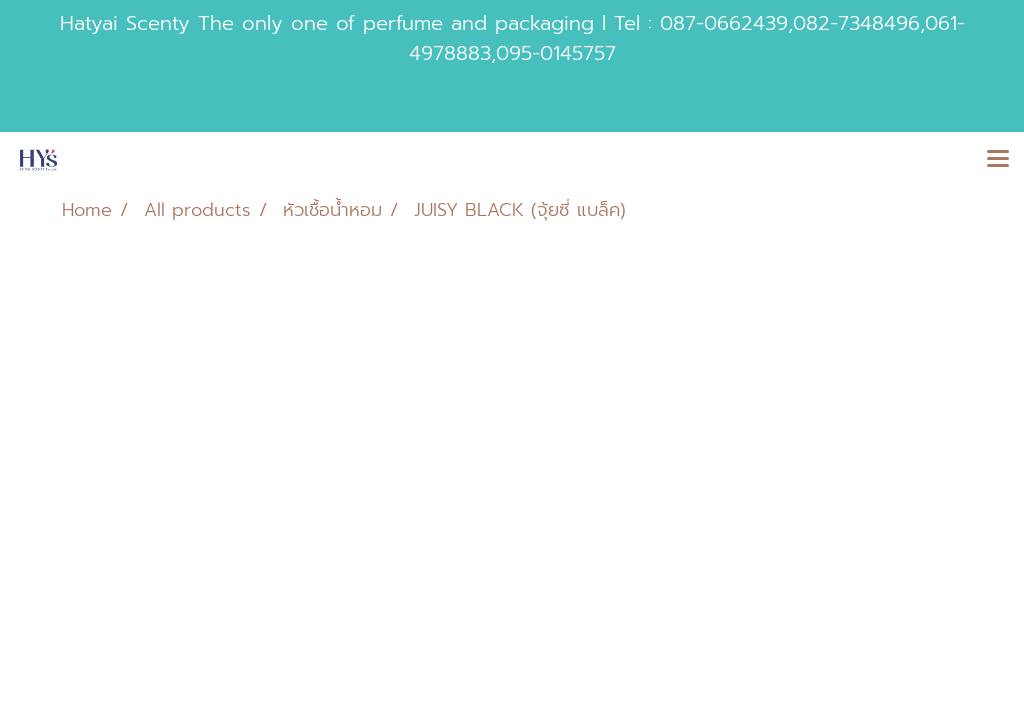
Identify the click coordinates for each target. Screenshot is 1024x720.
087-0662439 (724, 23)
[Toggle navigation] (998, 160)
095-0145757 (556, 53)
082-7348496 (856, 23)
